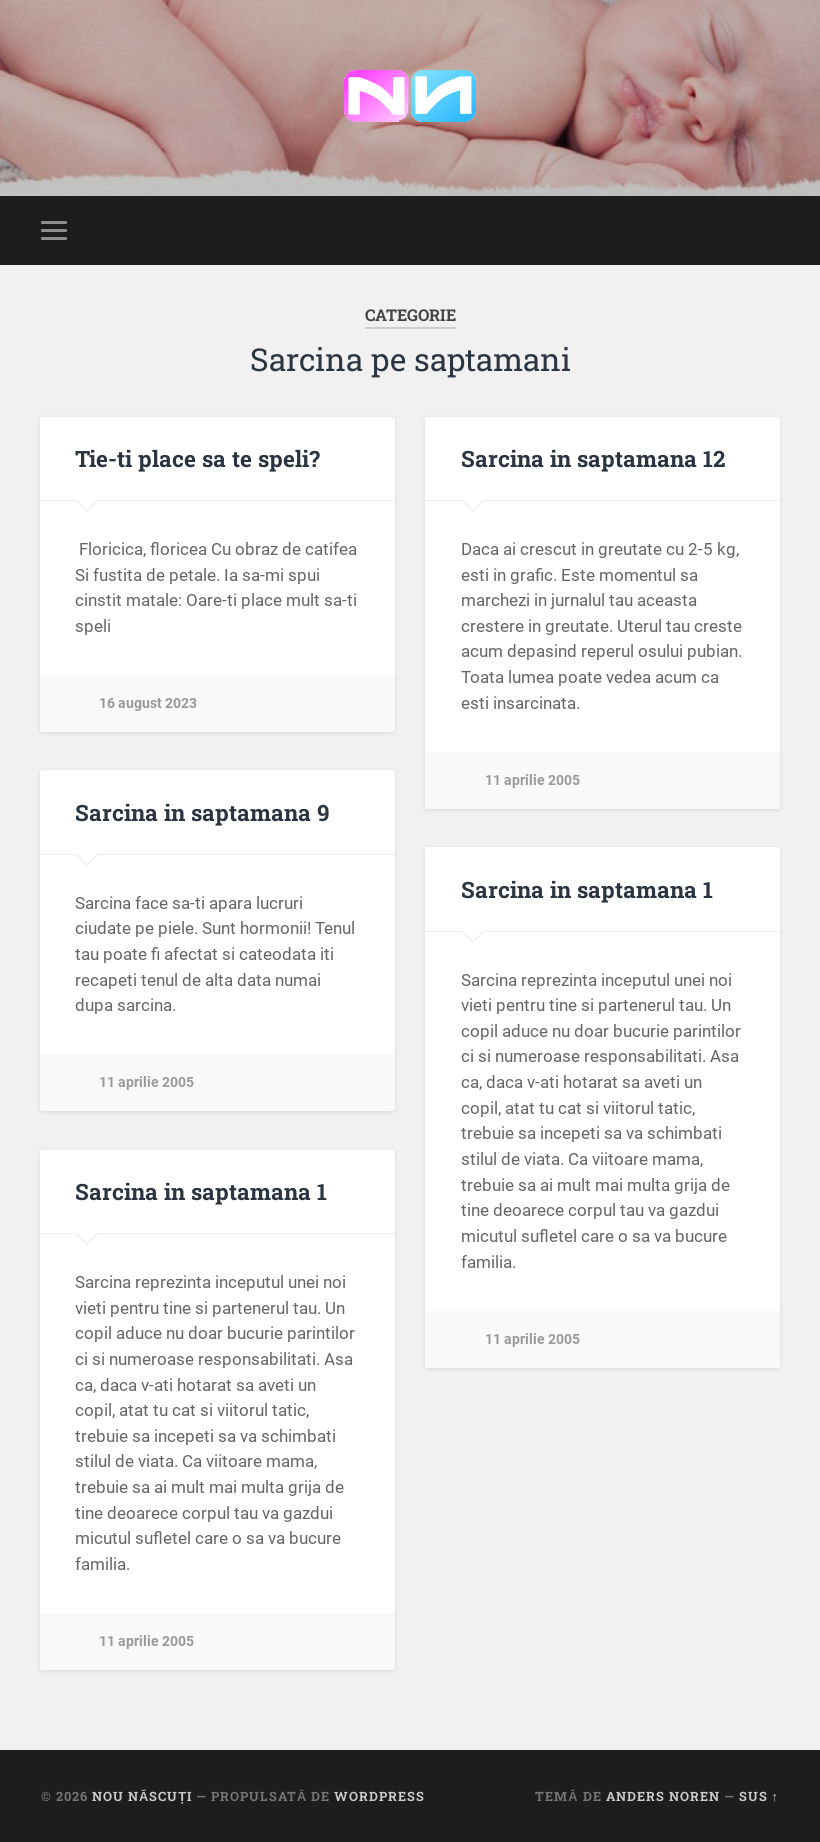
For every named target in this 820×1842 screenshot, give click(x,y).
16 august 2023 (148, 703)
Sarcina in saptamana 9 (202, 812)
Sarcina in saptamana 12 (593, 458)
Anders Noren (663, 1796)
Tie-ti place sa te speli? (197, 458)
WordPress (379, 1796)
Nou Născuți (142, 1796)
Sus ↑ (759, 1796)
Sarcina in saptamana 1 (587, 889)
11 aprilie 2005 (532, 780)
